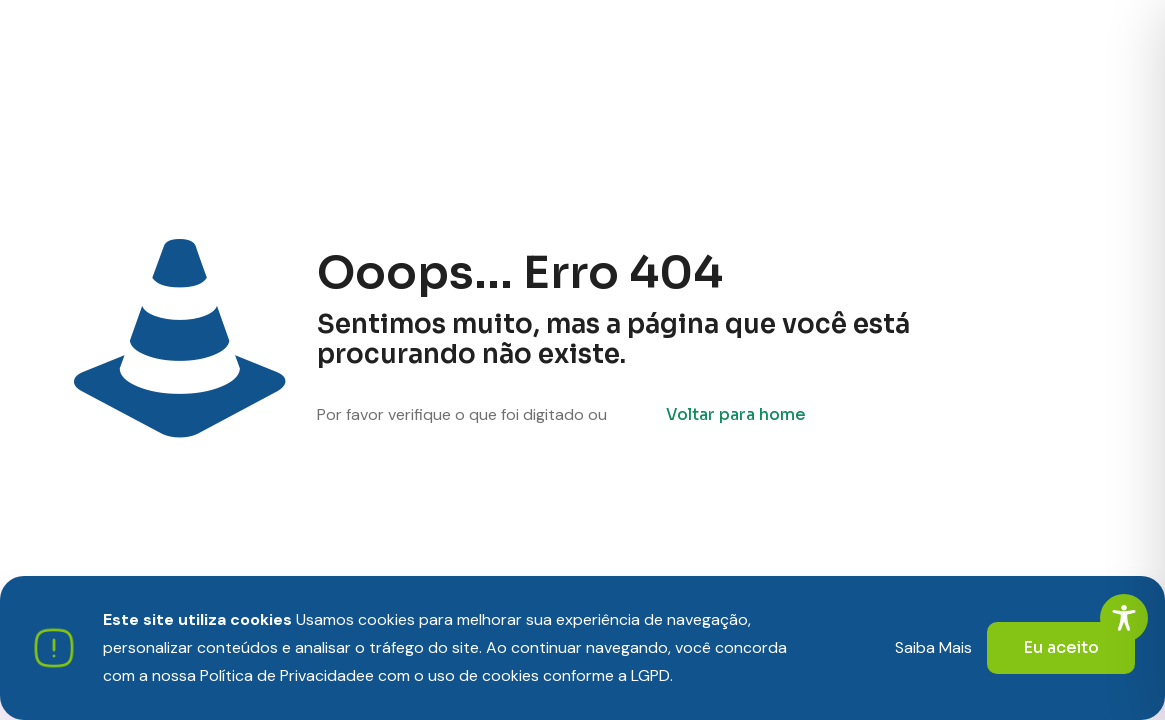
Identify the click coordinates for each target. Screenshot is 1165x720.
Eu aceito (1061, 647)
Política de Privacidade (282, 675)
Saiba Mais (933, 647)
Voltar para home (736, 414)
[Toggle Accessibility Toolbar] (1124, 618)
